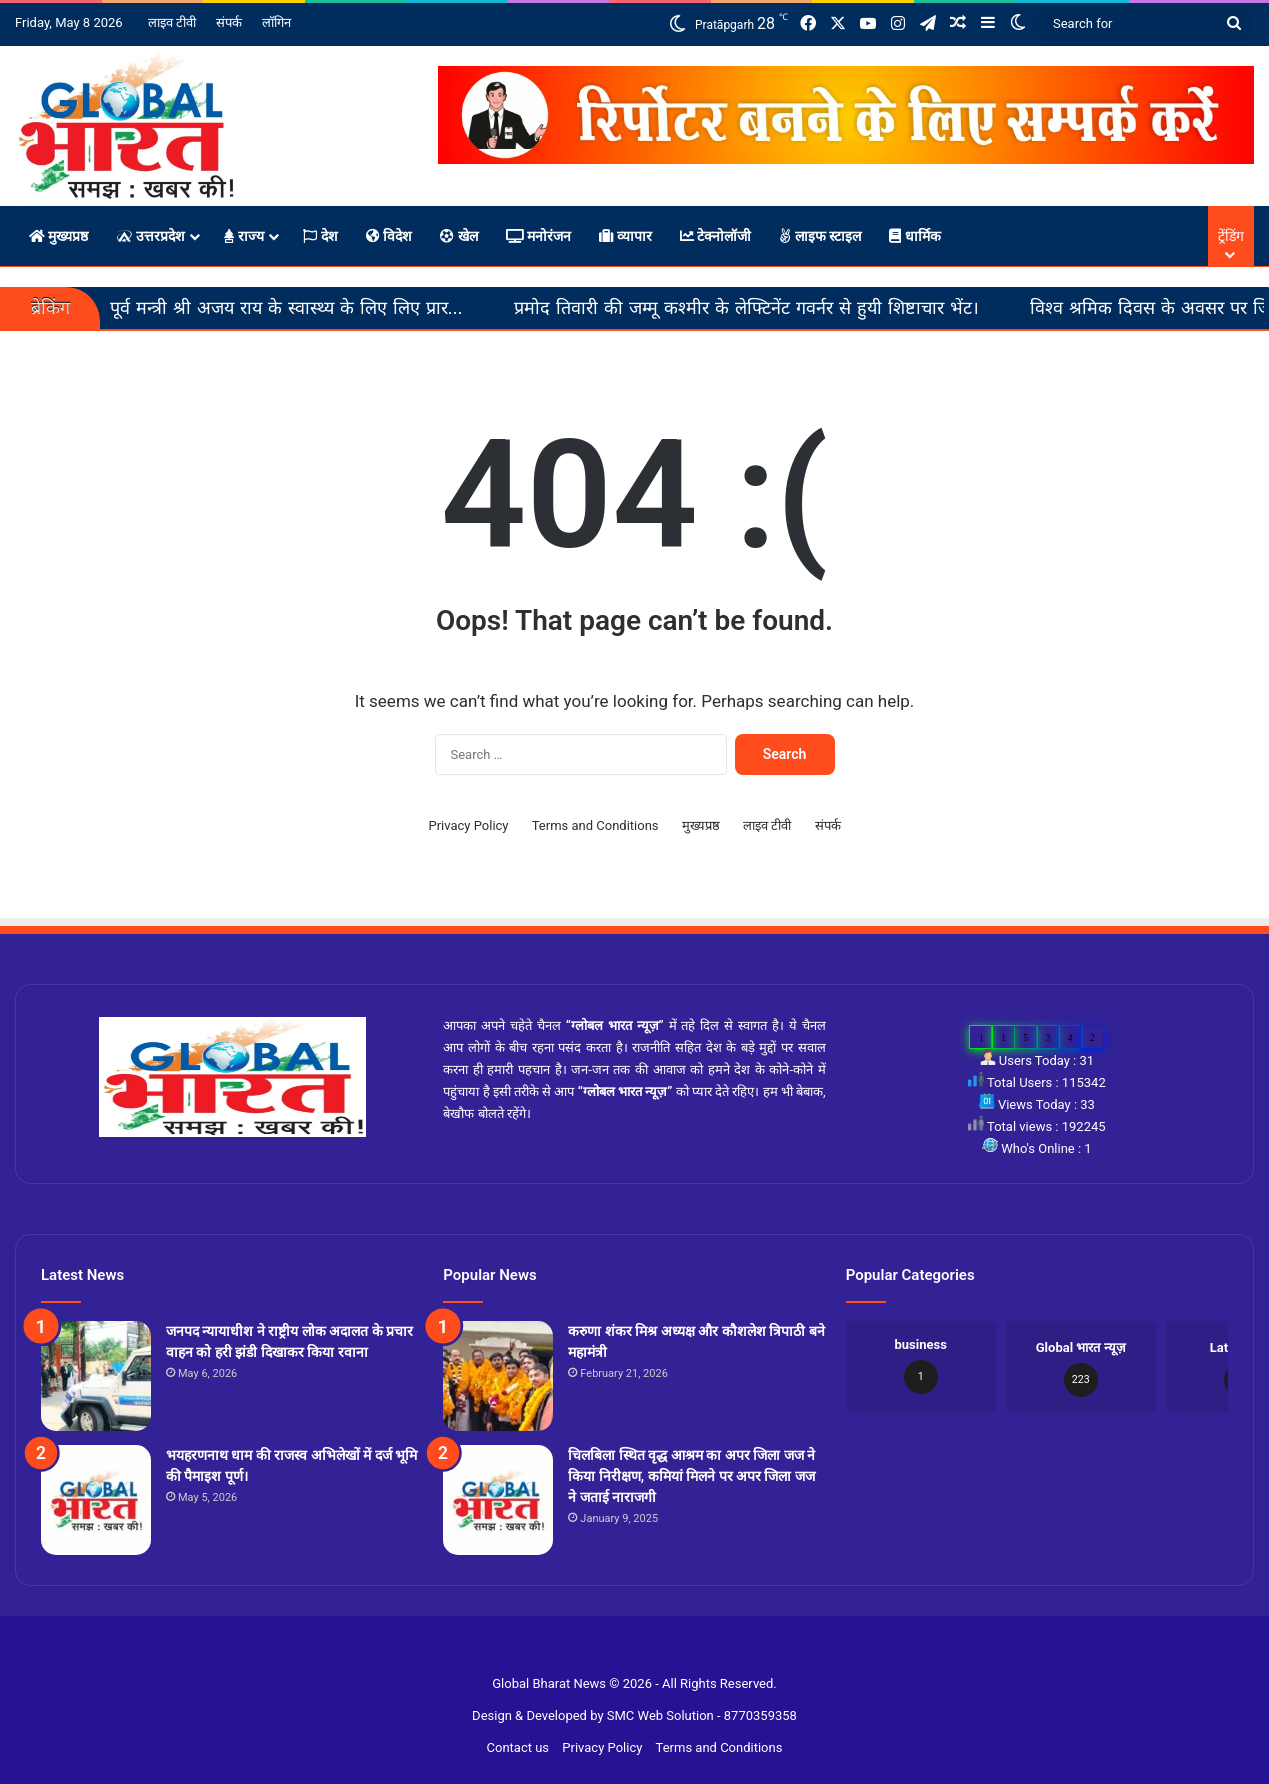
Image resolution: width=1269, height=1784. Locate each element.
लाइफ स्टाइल (820, 236)
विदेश (389, 236)
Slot (622, 1651)
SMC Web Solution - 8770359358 (702, 1715)
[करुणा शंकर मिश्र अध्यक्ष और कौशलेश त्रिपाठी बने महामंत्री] (498, 1376)
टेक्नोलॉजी (715, 236)
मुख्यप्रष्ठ (58, 236)
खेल (458, 236)
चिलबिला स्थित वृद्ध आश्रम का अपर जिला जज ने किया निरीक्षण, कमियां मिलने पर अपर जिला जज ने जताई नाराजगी (691, 1476)
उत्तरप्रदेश (150, 236)
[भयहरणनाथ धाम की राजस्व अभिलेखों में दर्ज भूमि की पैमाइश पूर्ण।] (96, 1500)
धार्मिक (914, 236)
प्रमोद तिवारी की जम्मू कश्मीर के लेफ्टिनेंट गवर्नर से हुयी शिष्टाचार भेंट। (804, 308)
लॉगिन (276, 22)
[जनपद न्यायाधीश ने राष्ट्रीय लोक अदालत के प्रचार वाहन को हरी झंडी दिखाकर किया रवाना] (96, 1376)
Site (647, 1651)
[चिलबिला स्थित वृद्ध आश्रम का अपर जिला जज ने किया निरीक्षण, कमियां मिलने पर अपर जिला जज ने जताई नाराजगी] (498, 1500)
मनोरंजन (538, 236)
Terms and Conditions (595, 825)
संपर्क (229, 22)
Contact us (518, 1747)
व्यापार (625, 236)
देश (320, 236)
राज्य (244, 236)
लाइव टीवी (172, 22)
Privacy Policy (468, 825)
